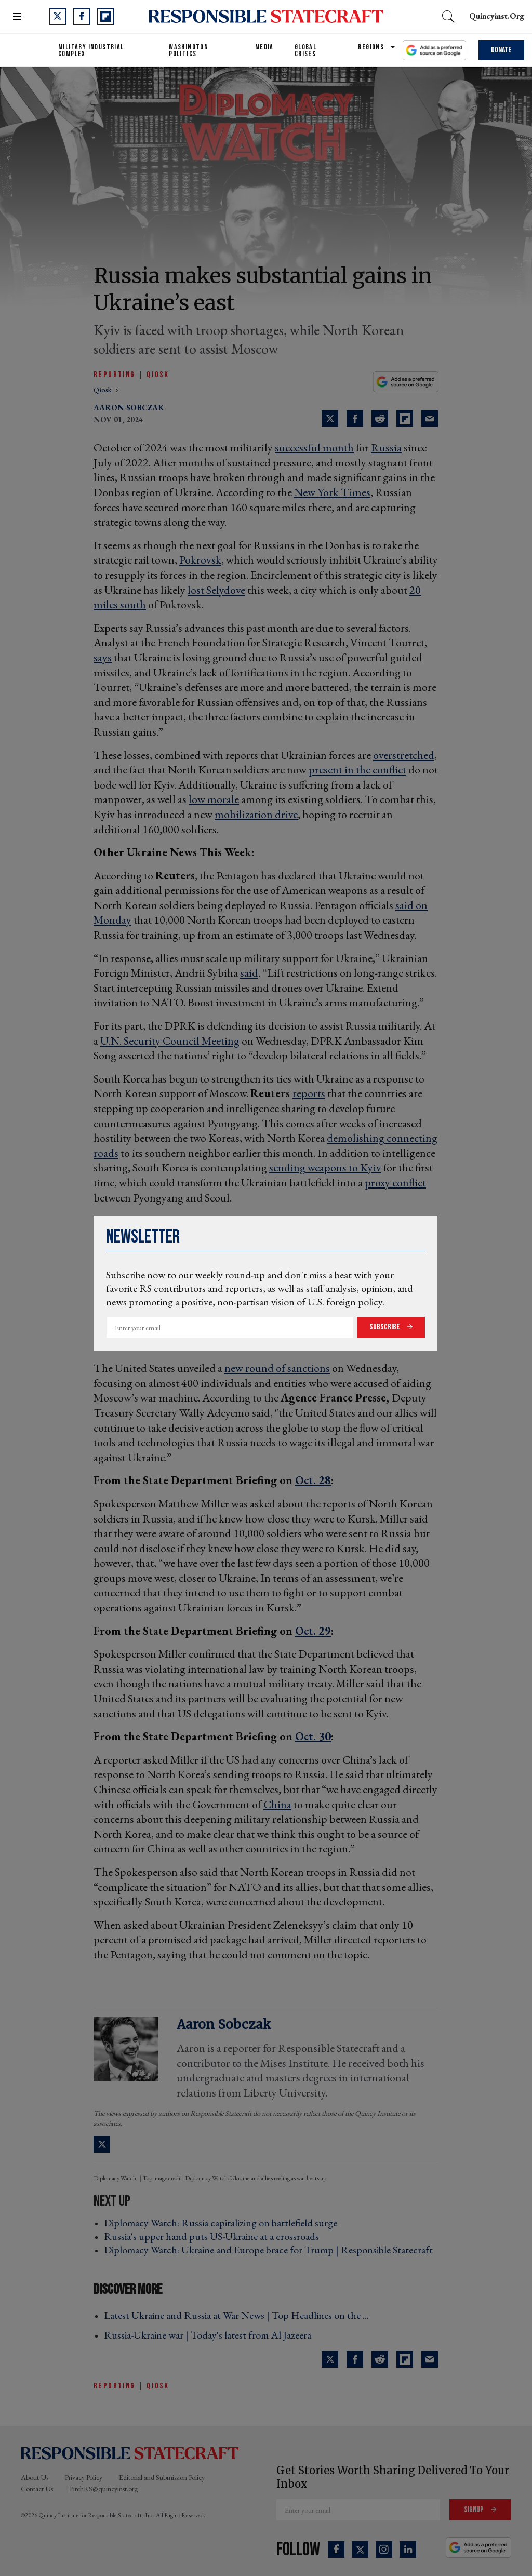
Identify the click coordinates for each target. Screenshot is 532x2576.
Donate (501, 50)
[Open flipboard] (105, 16)
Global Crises (305, 50)
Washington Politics (188, 50)
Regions (371, 47)
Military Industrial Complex (91, 50)
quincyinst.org (496, 15)
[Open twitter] (57, 16)
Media (264, 47)
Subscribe (385, 1327)
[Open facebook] (81, 16)
